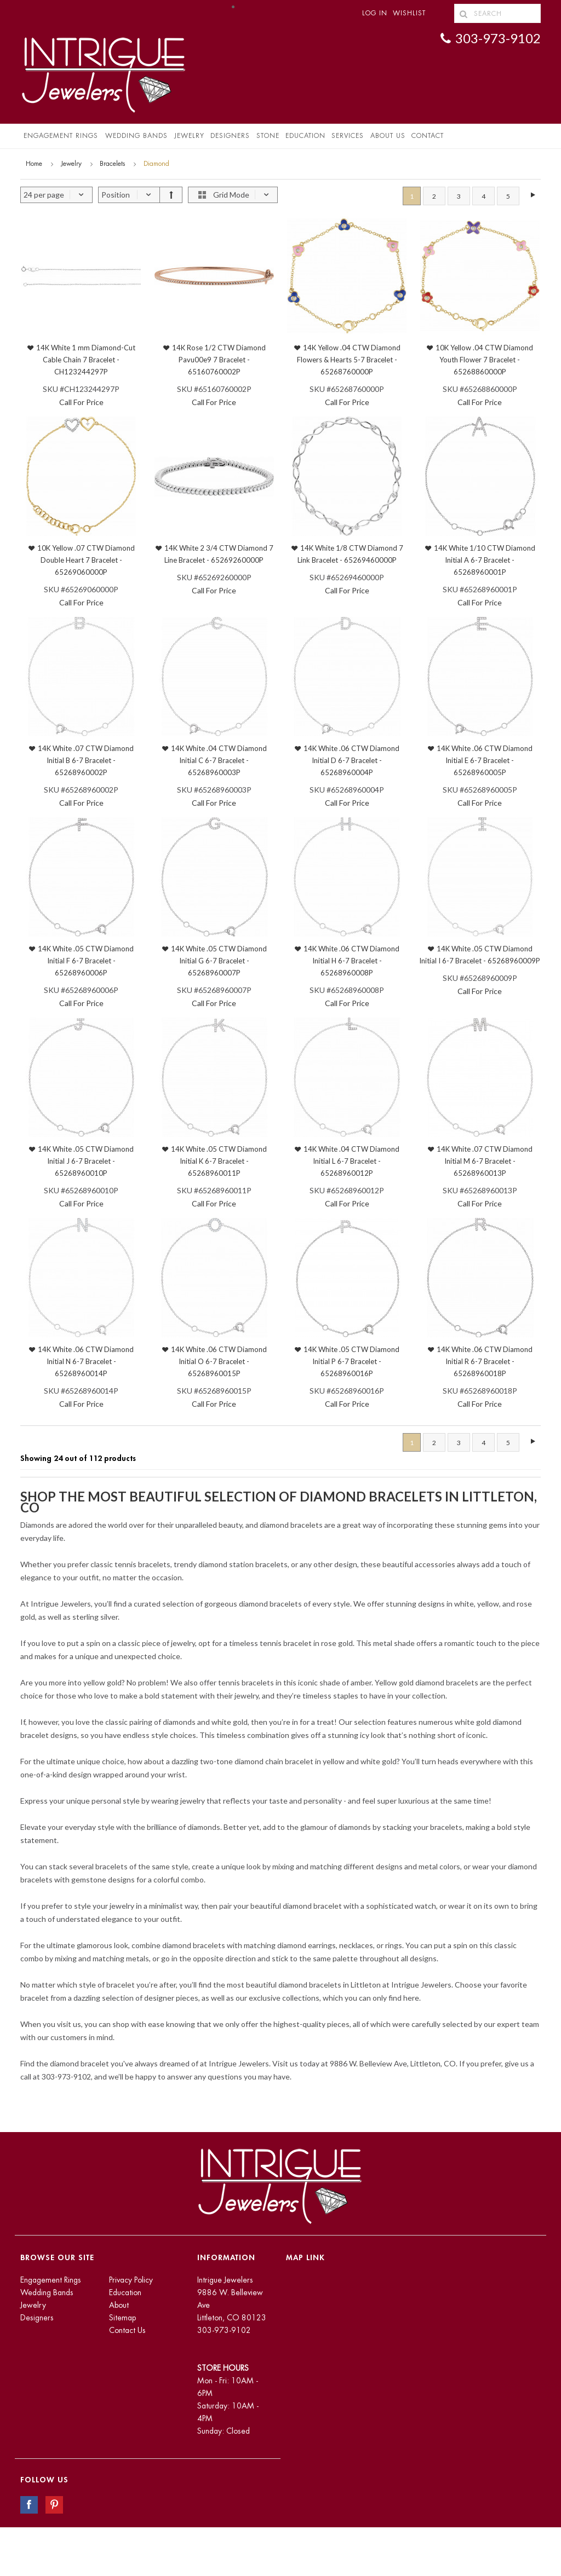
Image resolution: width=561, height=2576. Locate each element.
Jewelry (189, 135)
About (119, 2305)
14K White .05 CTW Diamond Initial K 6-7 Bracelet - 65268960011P (219, 1161)
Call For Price (81, 402)
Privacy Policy (131, 2280)
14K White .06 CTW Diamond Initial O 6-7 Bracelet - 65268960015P (219, 1361)
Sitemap (122, 2317)
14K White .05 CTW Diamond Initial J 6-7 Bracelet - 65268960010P (86, 1161)
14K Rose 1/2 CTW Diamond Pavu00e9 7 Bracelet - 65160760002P (219, 359)
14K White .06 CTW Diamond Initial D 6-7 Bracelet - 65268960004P (351, 760)
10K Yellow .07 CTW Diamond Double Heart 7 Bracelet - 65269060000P (86, 560)
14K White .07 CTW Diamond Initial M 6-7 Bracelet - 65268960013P (485, 1161)
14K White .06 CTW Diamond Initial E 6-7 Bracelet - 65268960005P (485, 760)
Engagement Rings (61, 135)
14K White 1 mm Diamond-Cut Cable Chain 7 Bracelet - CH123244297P (85, 359)
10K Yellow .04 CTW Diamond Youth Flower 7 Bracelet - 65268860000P (484, 359)
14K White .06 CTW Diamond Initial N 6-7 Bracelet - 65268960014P (86, 1361)
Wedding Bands (136, 135)
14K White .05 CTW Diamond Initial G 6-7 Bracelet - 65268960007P (219, 960)
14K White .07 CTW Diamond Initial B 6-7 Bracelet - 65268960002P (86, 760)
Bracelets (112, 163)
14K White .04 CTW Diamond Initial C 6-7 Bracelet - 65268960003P (219, 760)
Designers (230, 135)
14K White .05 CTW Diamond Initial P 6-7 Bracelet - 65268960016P (351, 1361)
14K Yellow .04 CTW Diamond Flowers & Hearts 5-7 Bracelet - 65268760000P (348, 359)
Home (34, 163)
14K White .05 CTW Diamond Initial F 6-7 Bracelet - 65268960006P (86, 960)
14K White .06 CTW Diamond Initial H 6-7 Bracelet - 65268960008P (351, 960)
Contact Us (127, 2330)
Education (125, 2292)
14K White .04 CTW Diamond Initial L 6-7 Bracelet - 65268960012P (351, 1161)
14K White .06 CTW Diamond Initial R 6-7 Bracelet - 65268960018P (485, 1361)
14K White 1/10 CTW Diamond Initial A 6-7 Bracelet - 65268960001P (484, 560)
